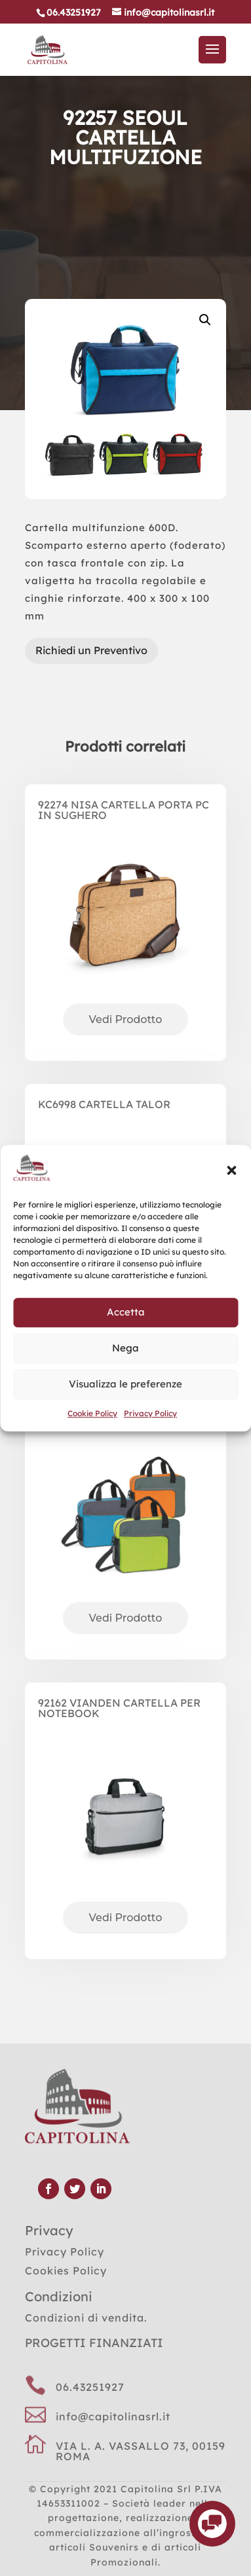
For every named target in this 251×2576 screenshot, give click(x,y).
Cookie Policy (92, 1413)
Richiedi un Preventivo (91, 650)
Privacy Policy (150, 1413)
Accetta (126, 1312)
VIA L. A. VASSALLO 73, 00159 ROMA (140, 2451)
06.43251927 (90, 2386)
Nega (125, 1348)
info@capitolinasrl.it (113, 2416)
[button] (231, 1170)
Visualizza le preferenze (125, 1384)
